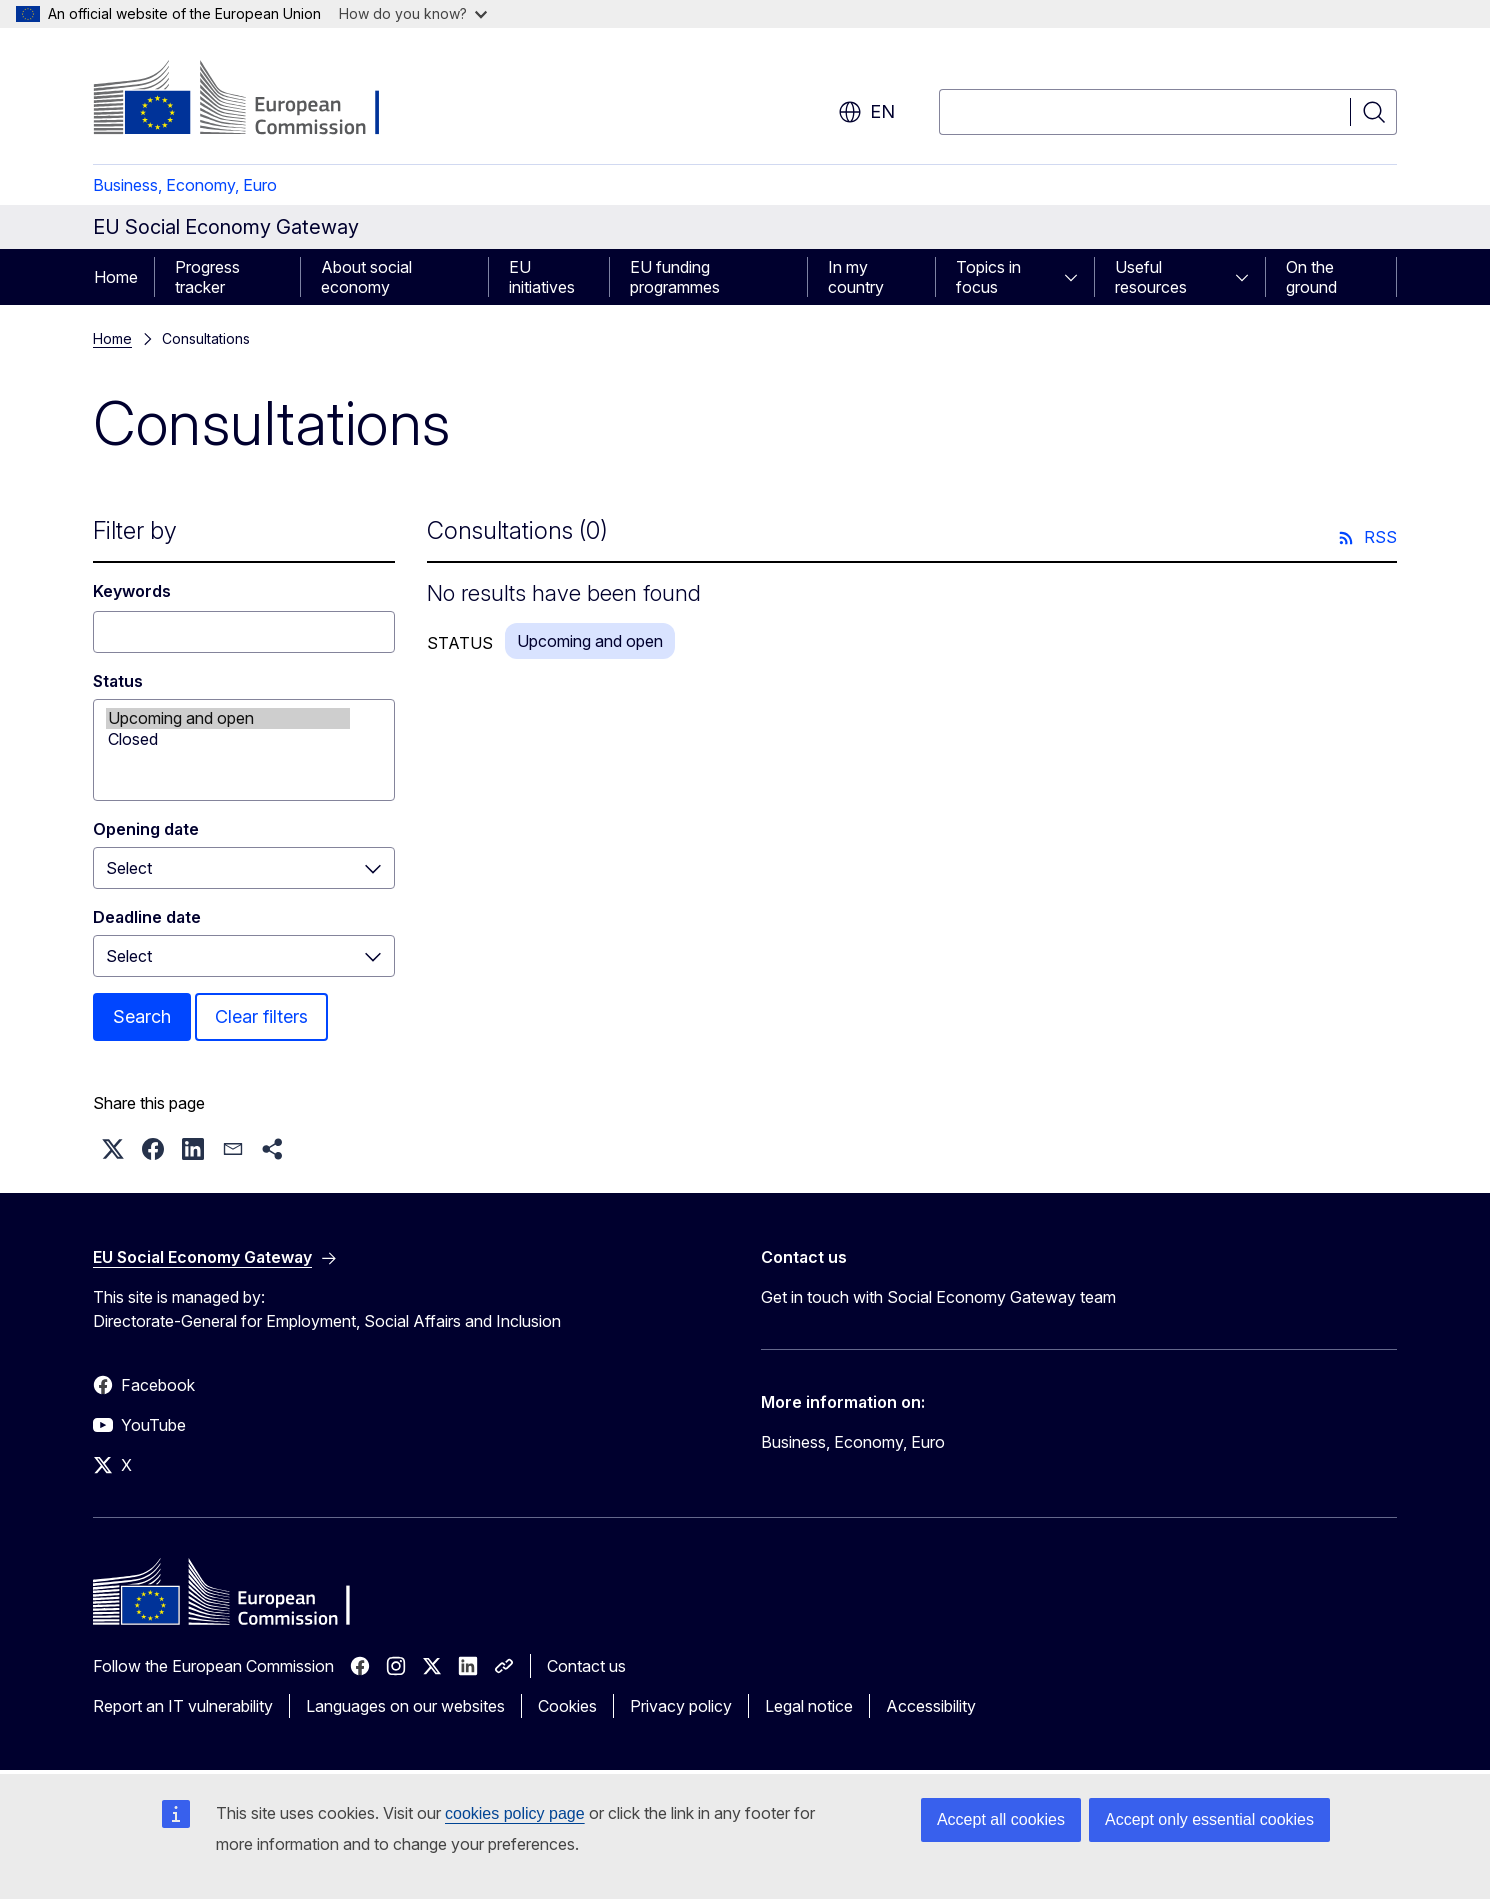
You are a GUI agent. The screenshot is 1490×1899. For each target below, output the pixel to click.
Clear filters (261, 1016)
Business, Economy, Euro (185, 185)
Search (142, 1016)
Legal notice (809, 1706)
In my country (856, 277)
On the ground (1311, 277)
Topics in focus (988, 277)
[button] (113, 1149)
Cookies (567, 1706)
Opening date (146, 829)
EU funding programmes (675, 277)
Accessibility (931, 1706)
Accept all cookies (1001, 1819)
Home (116, 277)
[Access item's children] (1077, 277)
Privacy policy (681, 1706)
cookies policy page (515, 1813)
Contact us (586, 1666)
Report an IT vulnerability (183, 1706)
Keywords (132, 591)
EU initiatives (542, 277)
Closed (228, 739)
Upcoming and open (228, 718)
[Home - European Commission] (254, 100)
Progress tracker (207, 277)
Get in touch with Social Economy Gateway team (938, 1297)
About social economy (366, 277)
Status (118, 681)
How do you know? (413, 13)
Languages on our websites (405, 1706)
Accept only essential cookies (1209, 1819)
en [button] (866, 112)
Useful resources (1151, 277)
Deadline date (147, 917)
